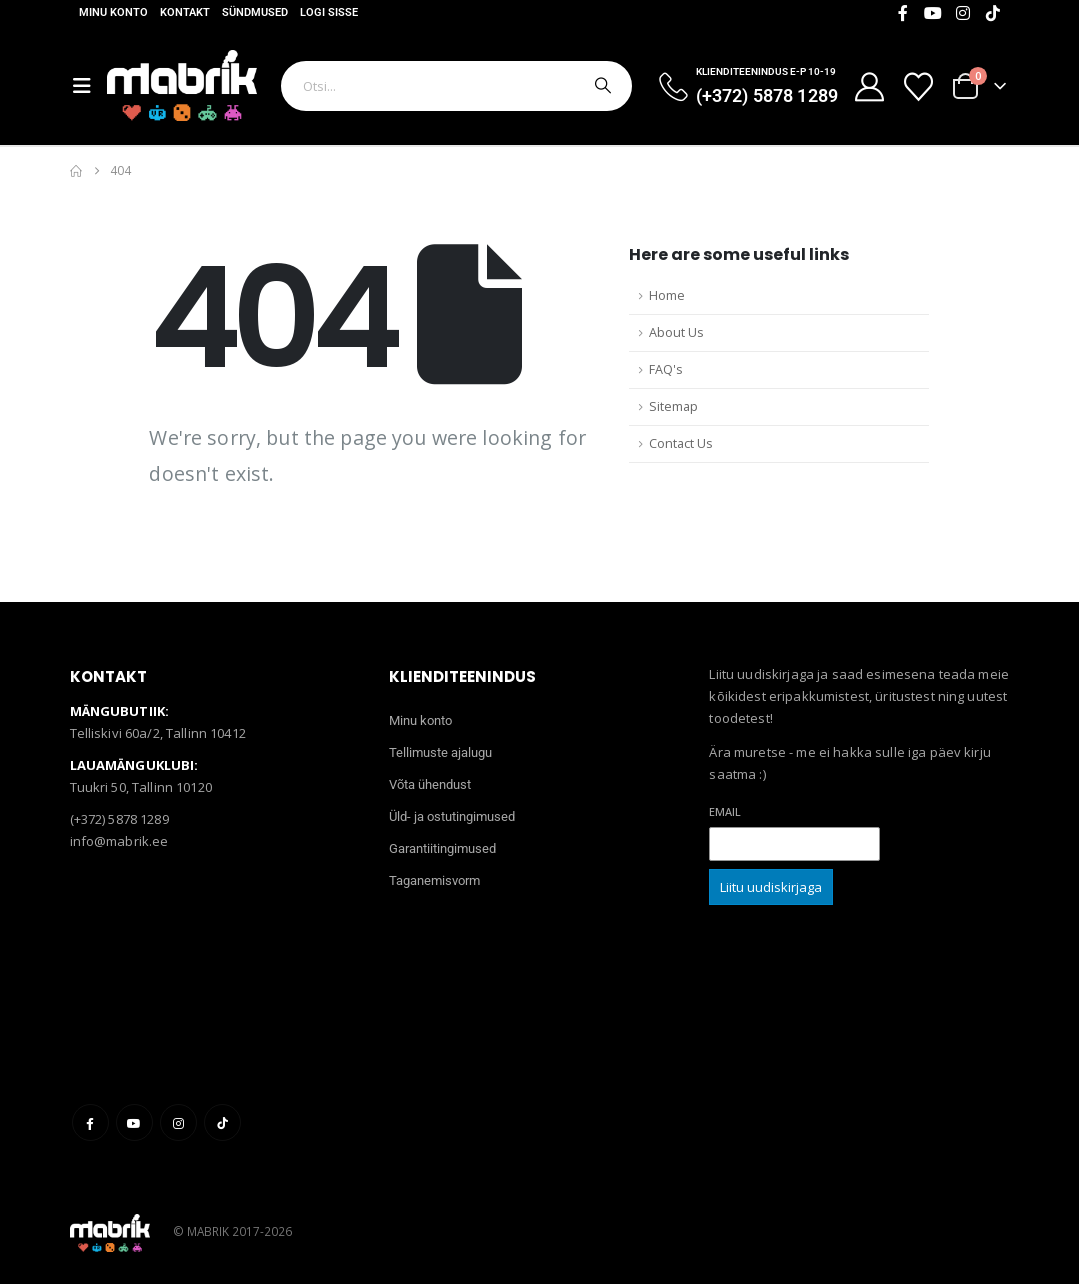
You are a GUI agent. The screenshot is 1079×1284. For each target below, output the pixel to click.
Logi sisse (329, 12)
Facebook (90, 1122)
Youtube (134, 1122)
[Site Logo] (182, 85)
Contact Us (681, 443)
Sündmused (255, 12)
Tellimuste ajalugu (440, 752)
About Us (676, 332)
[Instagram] (963, 13)
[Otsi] (601, 86)
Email (725, 811)
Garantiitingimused (442, 848)
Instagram (178, 1122)
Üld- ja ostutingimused (452, 816)
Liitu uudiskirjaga (771, 887)
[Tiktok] (993, 13)
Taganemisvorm (434, 880)
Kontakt (185, 12)
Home (667, 295)
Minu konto (113, 12)
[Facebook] (903, 13)
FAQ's (666, 369)
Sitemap (673, 406)
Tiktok (222, 1122)
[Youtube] (933, 13)
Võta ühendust (430, 784)
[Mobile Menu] (90, 86)
